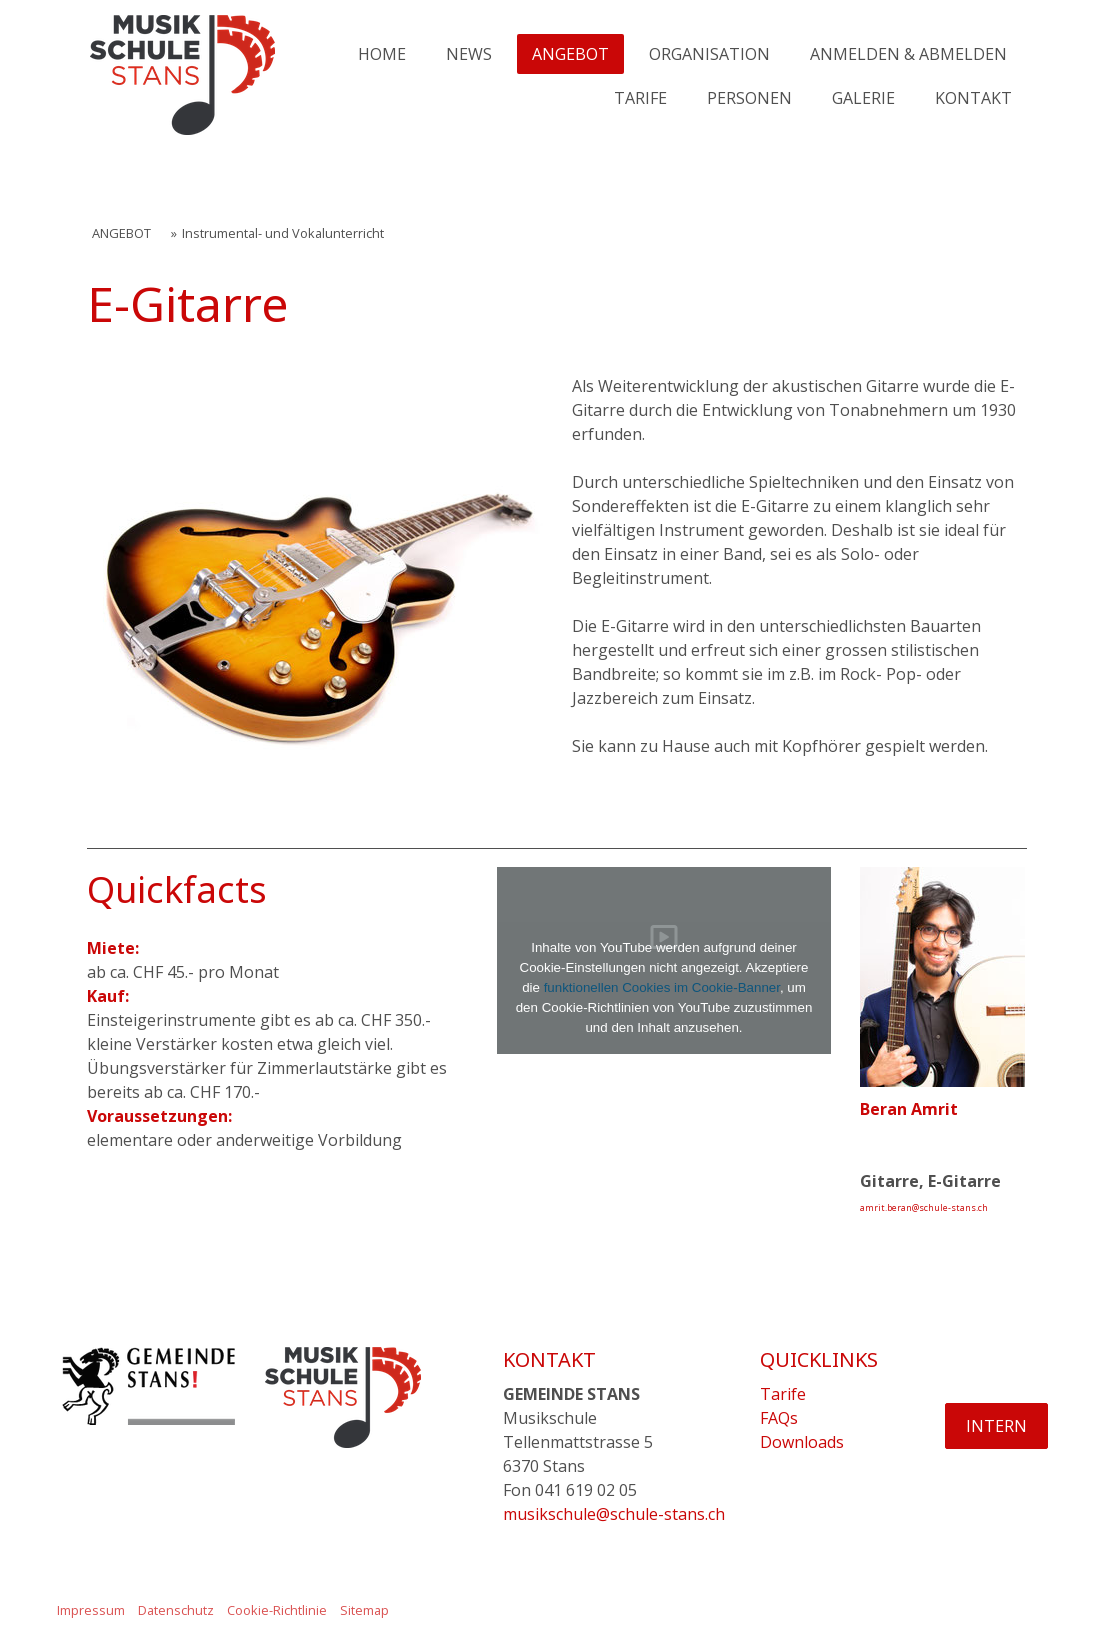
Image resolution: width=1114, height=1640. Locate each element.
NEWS (469, 54)
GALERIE (863, 98)
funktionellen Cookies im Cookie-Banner (662, 987)
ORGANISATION (709, 54)
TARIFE (640, 98)
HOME (382, 54)
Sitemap (364, 1610)
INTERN (996, 1426)
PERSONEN (749, 98)
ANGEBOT (570, 54)
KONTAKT (973, 98)
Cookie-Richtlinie (277, 1610)
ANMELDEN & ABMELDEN (908, 54)
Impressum (91, 1610)
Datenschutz (176, 1610)
